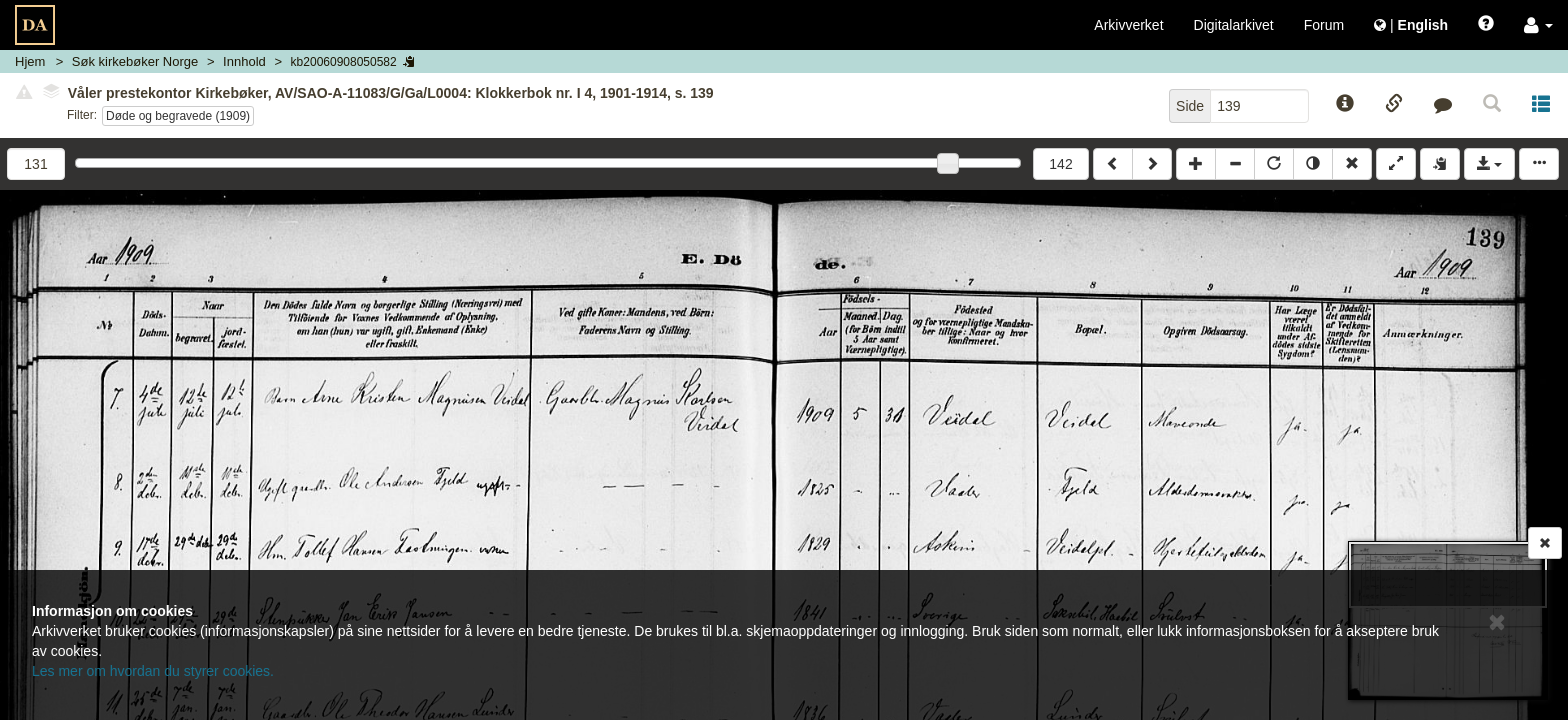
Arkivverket (1128, 25)
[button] (1538, 25)
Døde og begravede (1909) (178, 116)
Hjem (30, 61)
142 (1060, 164)
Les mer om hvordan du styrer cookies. (153, 671)
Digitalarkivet (1234, 25)
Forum (1324, 25)
